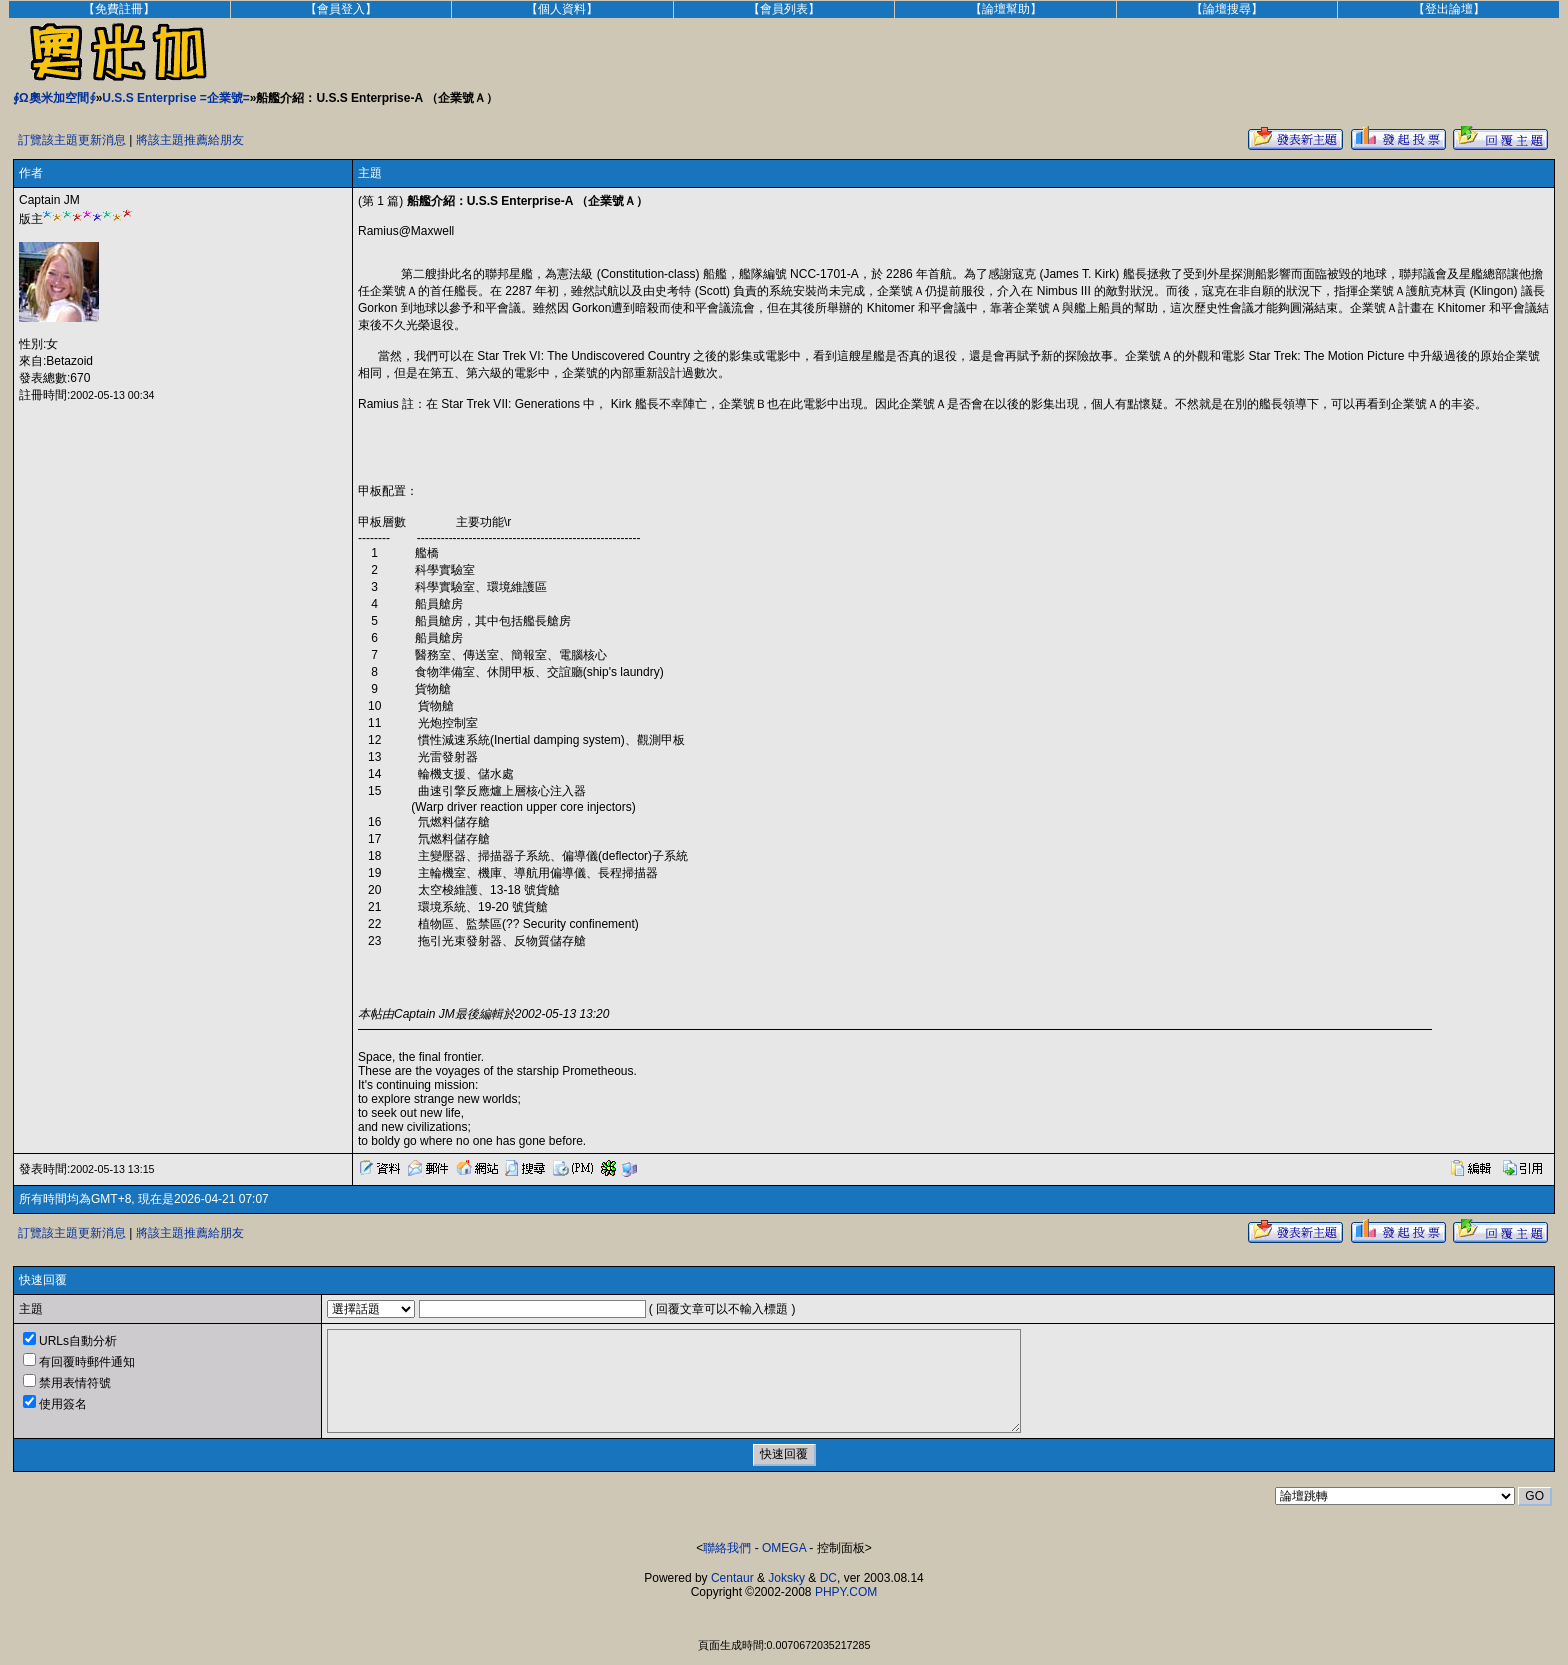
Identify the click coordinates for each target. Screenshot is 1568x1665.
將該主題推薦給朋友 (190, 140)
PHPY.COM (846, 1592)
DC (828, 1578)
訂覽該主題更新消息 (72, 140)
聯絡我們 (727, 1548)
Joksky (786, 1578)
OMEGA (784, 1548)
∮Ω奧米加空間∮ (54, 98)
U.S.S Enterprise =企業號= (175, 98)
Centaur (732, 1578)
